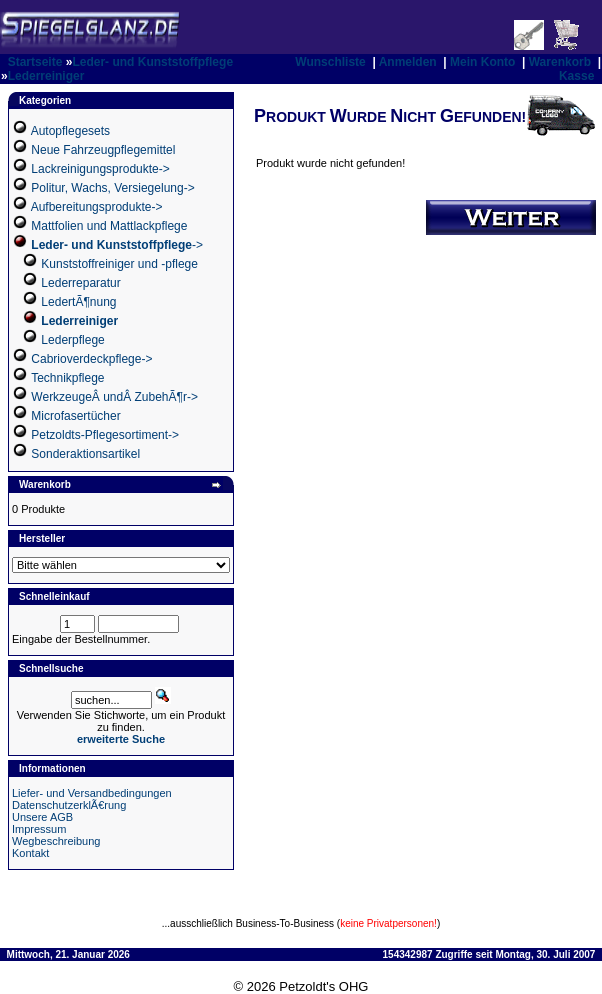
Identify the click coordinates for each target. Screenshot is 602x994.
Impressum (39, 829)
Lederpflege (72, 340)
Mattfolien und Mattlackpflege (109, 226)
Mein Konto (482, 62)
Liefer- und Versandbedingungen (92, 793)
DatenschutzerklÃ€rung (69, 805)
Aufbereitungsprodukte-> (97, 207)
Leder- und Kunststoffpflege (152, 62)
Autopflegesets (70, 131)
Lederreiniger (46, 76)
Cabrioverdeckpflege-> (91, 359)
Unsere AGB (42, 817)
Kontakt (30, 853)
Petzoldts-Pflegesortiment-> (105, 435)
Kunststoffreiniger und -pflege (119, 264)
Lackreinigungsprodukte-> (100, 169)
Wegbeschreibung (56, 841)
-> (117, 245)
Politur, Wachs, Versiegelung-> (112, 188)
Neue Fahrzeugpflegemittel (103, 150)
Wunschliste (330, 62)
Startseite (35, 62)
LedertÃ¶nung (78, 302)
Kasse (576, 76)
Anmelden (408, 62)
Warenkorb (560, 62)
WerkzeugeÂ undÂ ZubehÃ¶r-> (114, 397)
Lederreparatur (80, 283)
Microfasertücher (75, 416)
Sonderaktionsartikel (85, 454)
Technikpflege (67, 378)
